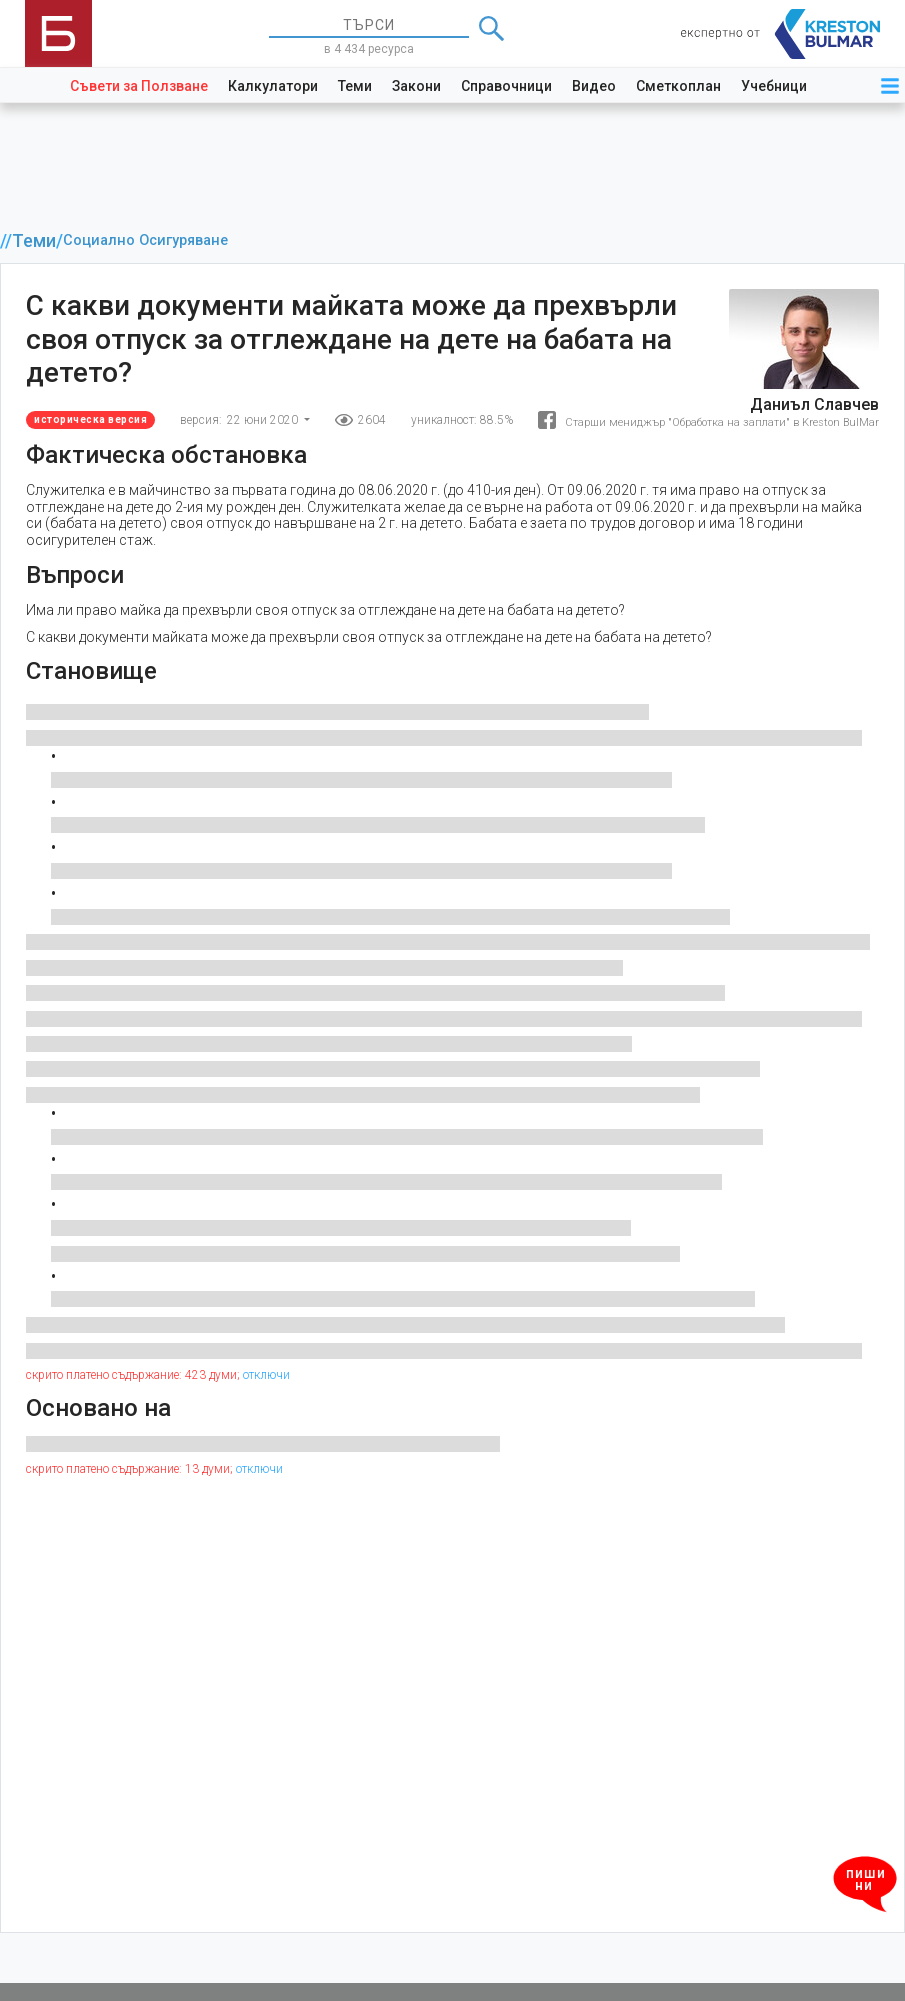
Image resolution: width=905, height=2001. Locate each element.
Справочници (506, 86)
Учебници (774, 86)
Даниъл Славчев (814, 404)
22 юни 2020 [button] (264, 420)
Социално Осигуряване (145, 240)
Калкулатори (273, 86)
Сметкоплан (678, 86)
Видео (594, 86)
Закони (416, 86)
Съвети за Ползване (139, 86)
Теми (355, 86)
